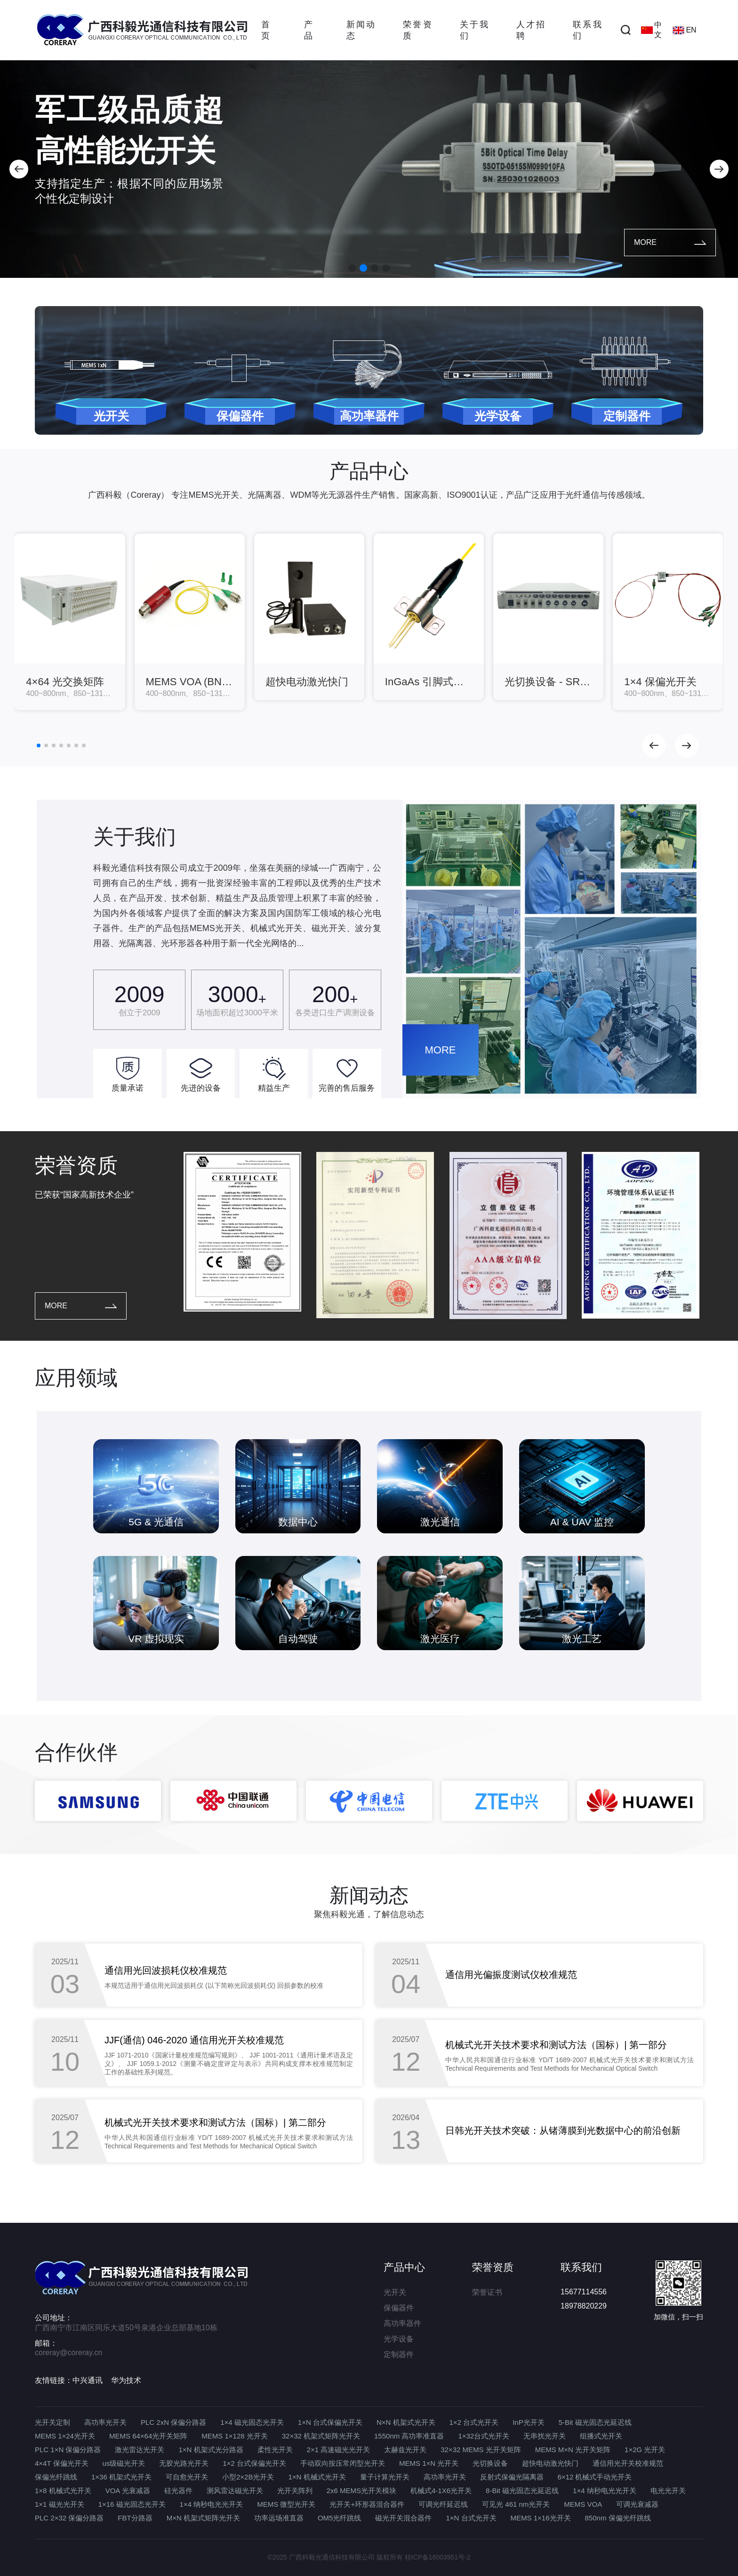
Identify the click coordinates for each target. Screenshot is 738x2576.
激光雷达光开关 (139, 2450)
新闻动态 (360, 30)
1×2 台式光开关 (474, 2422)
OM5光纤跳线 (339, 2518)
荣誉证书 (487, 2292)
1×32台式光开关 (483, 2436)
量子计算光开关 (384, 2477)
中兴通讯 (87, 2380)
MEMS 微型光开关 (286, 2504)
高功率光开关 (105, 2422)
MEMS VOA (583, 2504)
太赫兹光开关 (405, 2450)
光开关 (395, 2292)
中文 (651, 30)
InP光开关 (529, 2422)
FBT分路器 (135, 2518)
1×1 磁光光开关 (59, 2504)
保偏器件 (399, 2308)
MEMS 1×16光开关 (541, 2518)
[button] (18, 169)
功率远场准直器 (279, 2518)
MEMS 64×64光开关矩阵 (148, 2436)
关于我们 (474, 30)
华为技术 (126, 2380)
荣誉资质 (417, 30)
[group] (70, 622)
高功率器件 (402, 2323)
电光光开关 (668, 2491)
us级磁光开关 (124, 2463)
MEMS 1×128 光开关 (234, 2436)
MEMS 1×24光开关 (65, 2436)
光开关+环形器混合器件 (366, 2504)
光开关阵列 (295, 2491)
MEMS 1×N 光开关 (428, 2463)
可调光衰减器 (637, 2504)
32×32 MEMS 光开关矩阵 (481, 2450)
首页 (265, 30)
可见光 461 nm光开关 (516, 2504)
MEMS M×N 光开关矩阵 (572, 2450)
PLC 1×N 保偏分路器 (68, 2450)
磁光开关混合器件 (403, 2518)
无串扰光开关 (544, 2436)
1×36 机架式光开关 (121, 2477)
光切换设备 (490, 2463)
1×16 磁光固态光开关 (132, 2504)
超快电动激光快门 (550, 2463)
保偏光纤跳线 (56, 2477)
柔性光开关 (275, 2450)
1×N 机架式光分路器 (210, 2450)
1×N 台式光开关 (471, 2518)
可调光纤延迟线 (443, 2504)
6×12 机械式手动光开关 (595, 2477)
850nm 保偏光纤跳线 (618, 2518)
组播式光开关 (601, 2436)
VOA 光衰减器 (127, 2491)
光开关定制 (52, 2422)
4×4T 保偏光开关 (61, 2463)
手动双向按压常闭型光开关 (342, 2463)
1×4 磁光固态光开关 (252, 2422)
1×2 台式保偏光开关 (254, 2463)
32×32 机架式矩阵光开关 (321, 2436)
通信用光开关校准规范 (628, 2463)
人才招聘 (530, 30)
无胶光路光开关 (184, 2463)
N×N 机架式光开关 (406, 2422)
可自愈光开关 (187, 2477)
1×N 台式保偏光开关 (330, 2422)
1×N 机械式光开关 (316, 2477)
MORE (670, 242)
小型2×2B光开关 (248, 2477)
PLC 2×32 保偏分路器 (69, 2518)
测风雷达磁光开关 (235, 2491)
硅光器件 (178, 2491)
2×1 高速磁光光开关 (338, 2450)
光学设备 (399, 2339)
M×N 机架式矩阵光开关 (203, 2518)
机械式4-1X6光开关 (441, 2491)
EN (684, 30)
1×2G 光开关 (645, 2450)
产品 (308, 30)
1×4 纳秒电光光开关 (604, 2491)
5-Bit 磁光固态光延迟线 (595, 2422)
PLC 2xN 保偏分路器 (173, 2422)
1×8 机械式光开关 (63, 2491)
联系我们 (587, 30)
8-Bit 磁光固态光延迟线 (522, 2491)
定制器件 (399, 2354)
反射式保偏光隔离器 (512, 2477)
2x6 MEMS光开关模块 (361, 2491)
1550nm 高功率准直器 (409, 2436)
